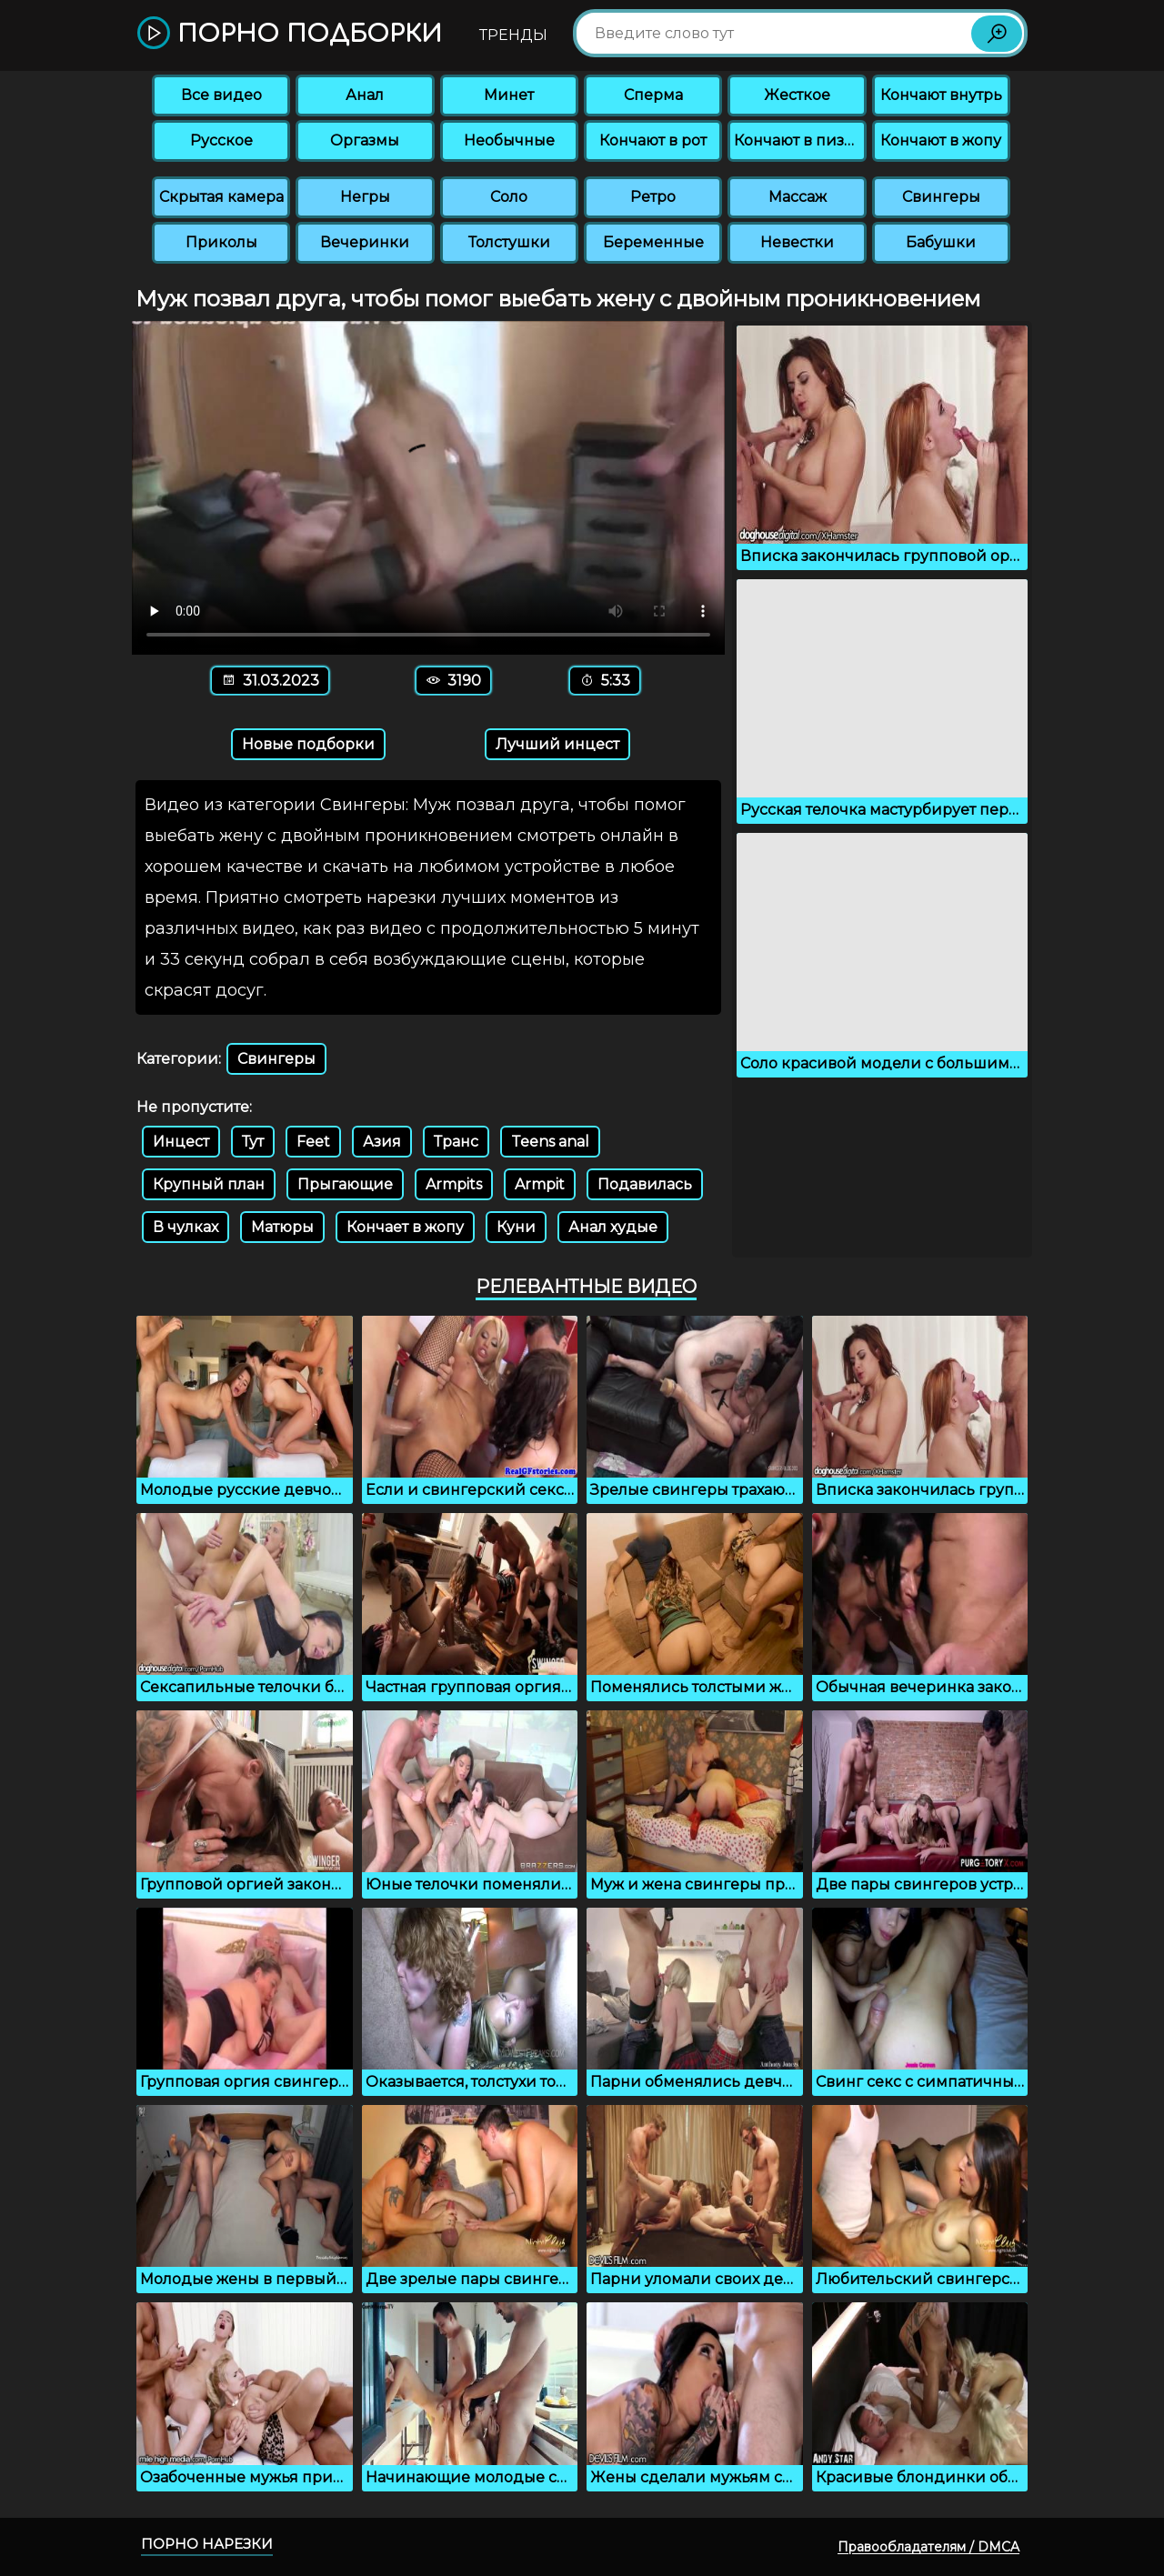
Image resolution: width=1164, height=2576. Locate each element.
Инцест (181, 1141)
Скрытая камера (221, 196)
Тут (253, 1141)
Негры (365, 196)
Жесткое (797, 95)
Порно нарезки (207, 2543)
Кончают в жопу (940, 140)
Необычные (509, 140)
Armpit (540, 1184)
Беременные (653, 242)
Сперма (653, 95)
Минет (509, 95)
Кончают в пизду (798, 140)
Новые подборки (308, 744)
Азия (382, 1141)
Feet (313, 1141)
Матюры (282, 1227)
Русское (221, 140)
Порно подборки (289, 34)
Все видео (221, 95)
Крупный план (209, 1184)
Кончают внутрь (941, 95)
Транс (456, 1141)
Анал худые (612, 1227)
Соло (508, 196)
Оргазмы (364, 140)
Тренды (513, 35)
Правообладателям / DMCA (928, 2547)
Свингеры (941, 196)
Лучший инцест (557, 744)
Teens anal (550, 1141)
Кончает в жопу (405, 1227)
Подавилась (644, 1184)
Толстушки (509, 242)
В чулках (185, 1227)
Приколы (221, 242)
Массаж (797, 196)
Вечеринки (364, 242)
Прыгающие (345, 1184)
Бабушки (941, 242)
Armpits (454, 1184)
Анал (365, 95)
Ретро (653, 196)
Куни (516, 1227)
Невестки (797, 242)
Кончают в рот (653, 140)
